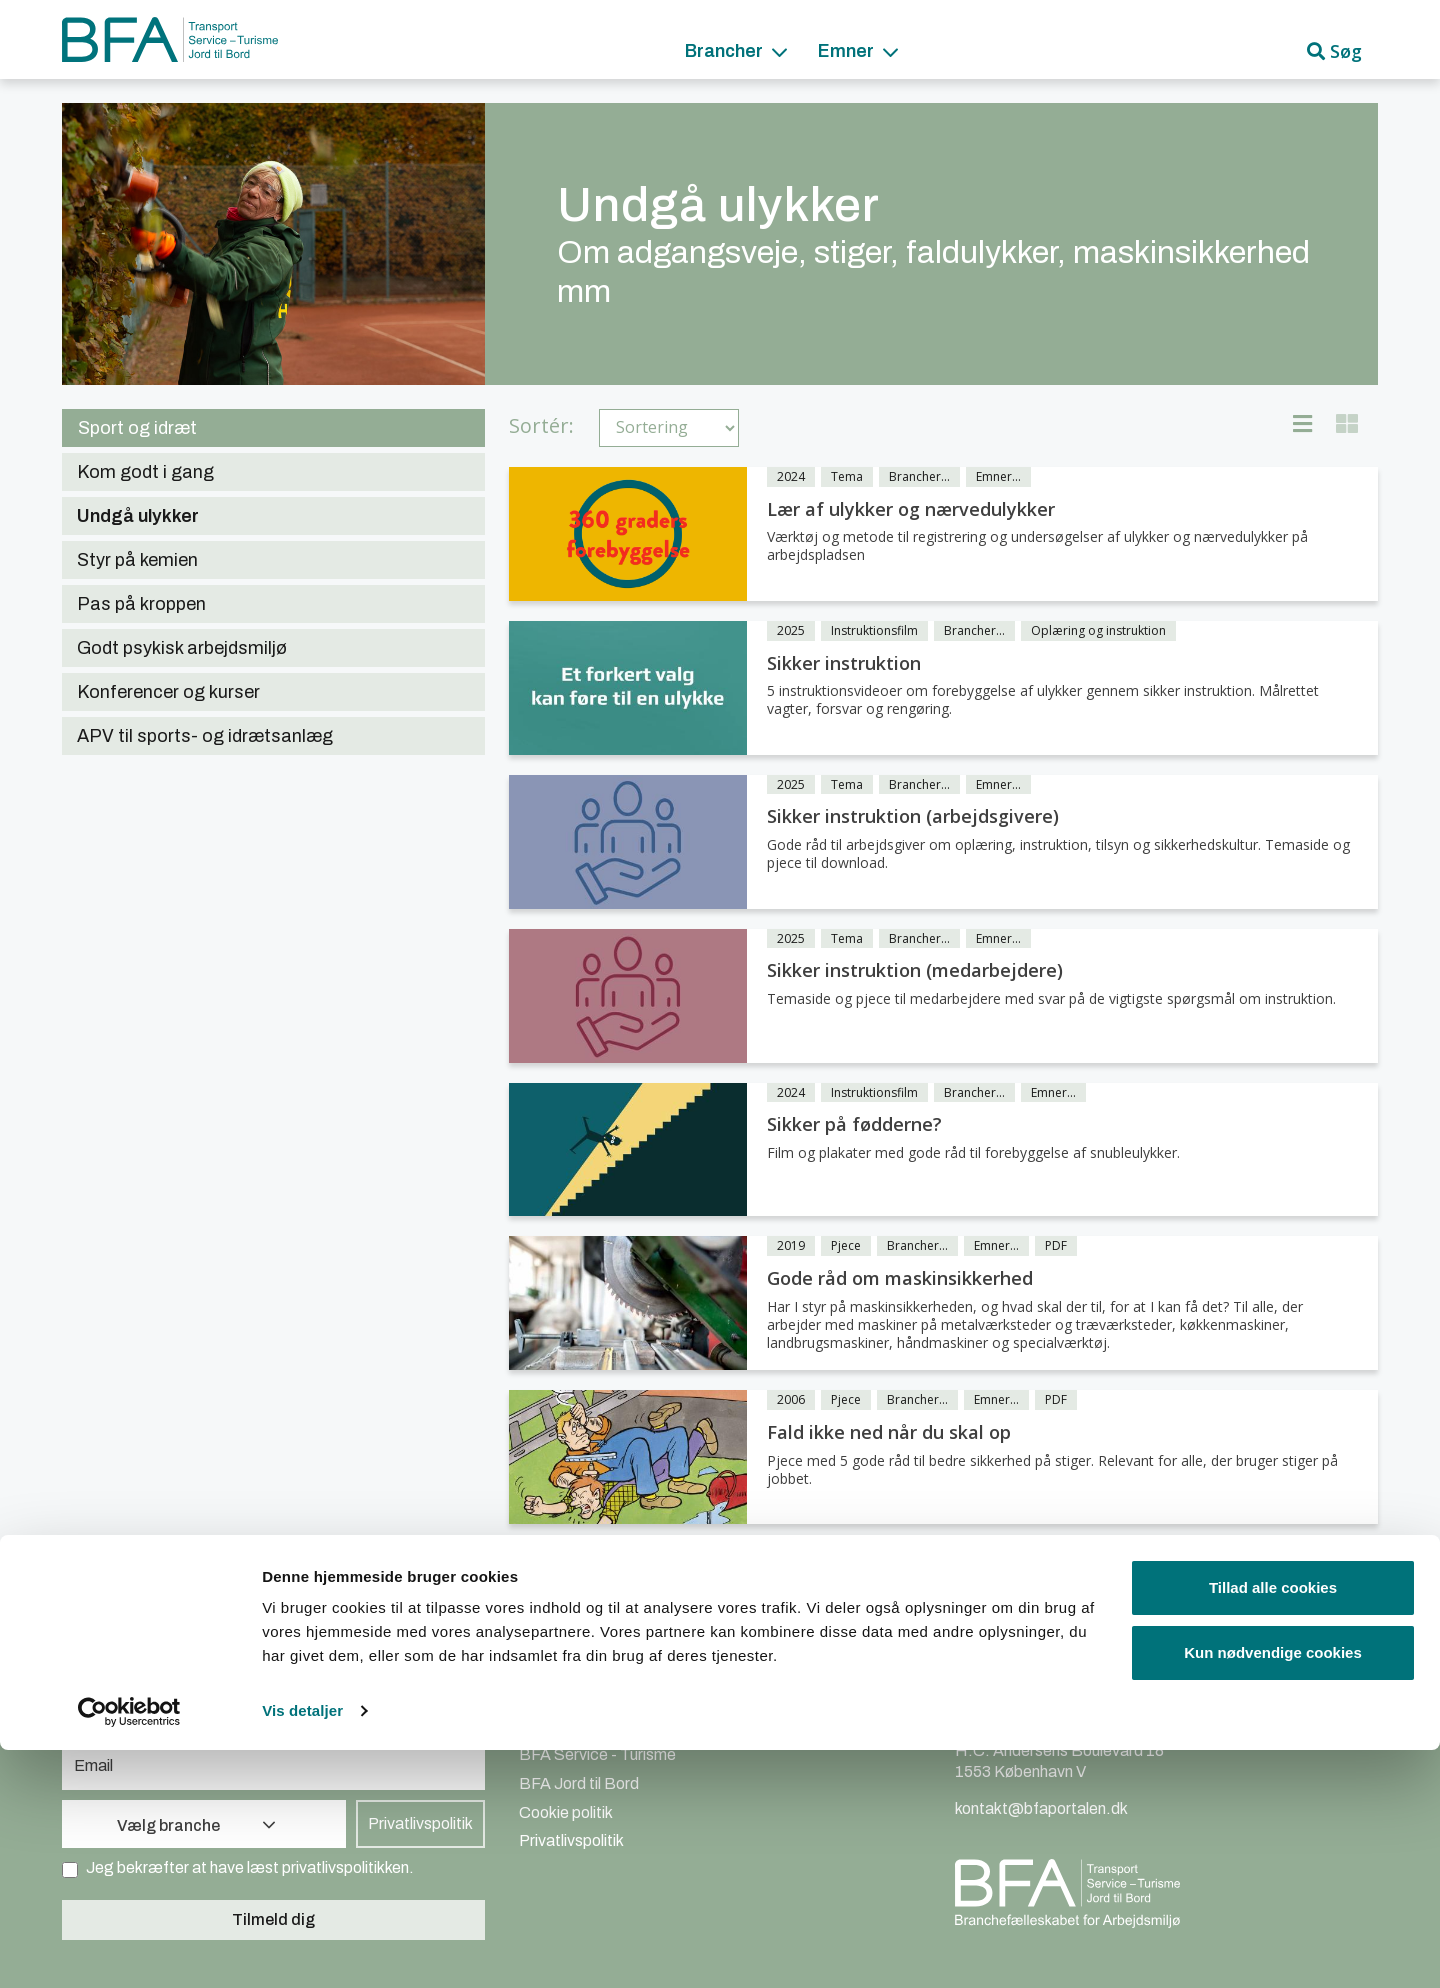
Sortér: (541, 426)
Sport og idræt (137, 428)
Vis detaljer (302, 1948)
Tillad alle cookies (1273, 1825)
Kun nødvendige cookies (1273, 1890)
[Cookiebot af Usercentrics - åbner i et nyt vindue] (129, 1949)
